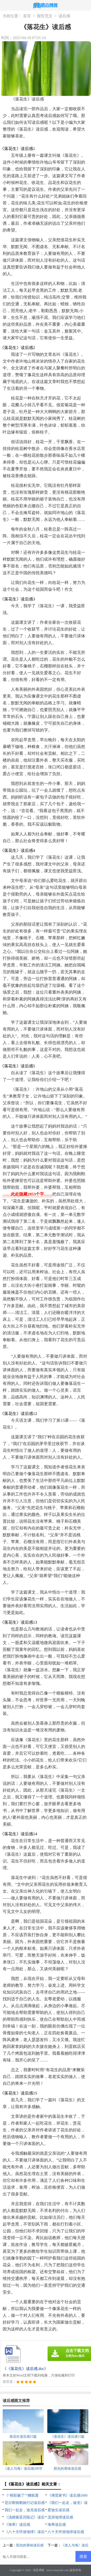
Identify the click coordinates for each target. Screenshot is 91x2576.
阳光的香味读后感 (29, 2545)
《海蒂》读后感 (17, 2524)
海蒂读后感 (57, 2524)
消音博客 (38, 2570)
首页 (27, 16)
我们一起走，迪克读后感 (25, 2510)
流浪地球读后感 (60, 2517)
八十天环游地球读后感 (66, 2532)
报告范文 (44, 16)
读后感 (64, 16)
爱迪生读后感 (58, 2510)
